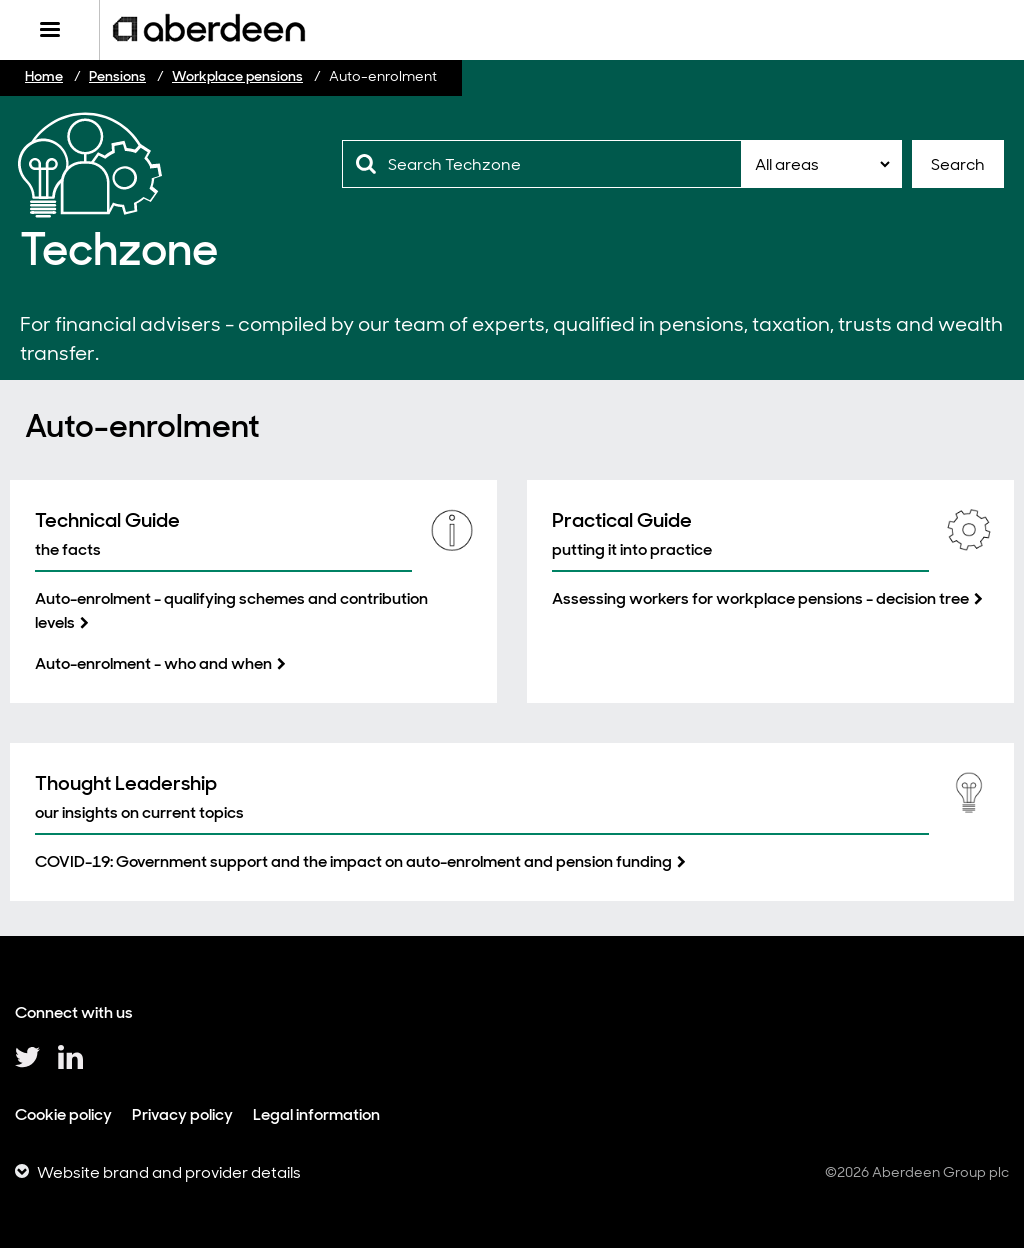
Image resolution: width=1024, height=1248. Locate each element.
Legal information (316, 1114)
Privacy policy (182, 1114)
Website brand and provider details (169, 1172)
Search (958, 164)
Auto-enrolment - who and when (153, 663)
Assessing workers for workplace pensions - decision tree (760, 598)
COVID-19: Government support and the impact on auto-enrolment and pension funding (353, 861)
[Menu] (49, 30)
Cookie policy (63, 1114)
